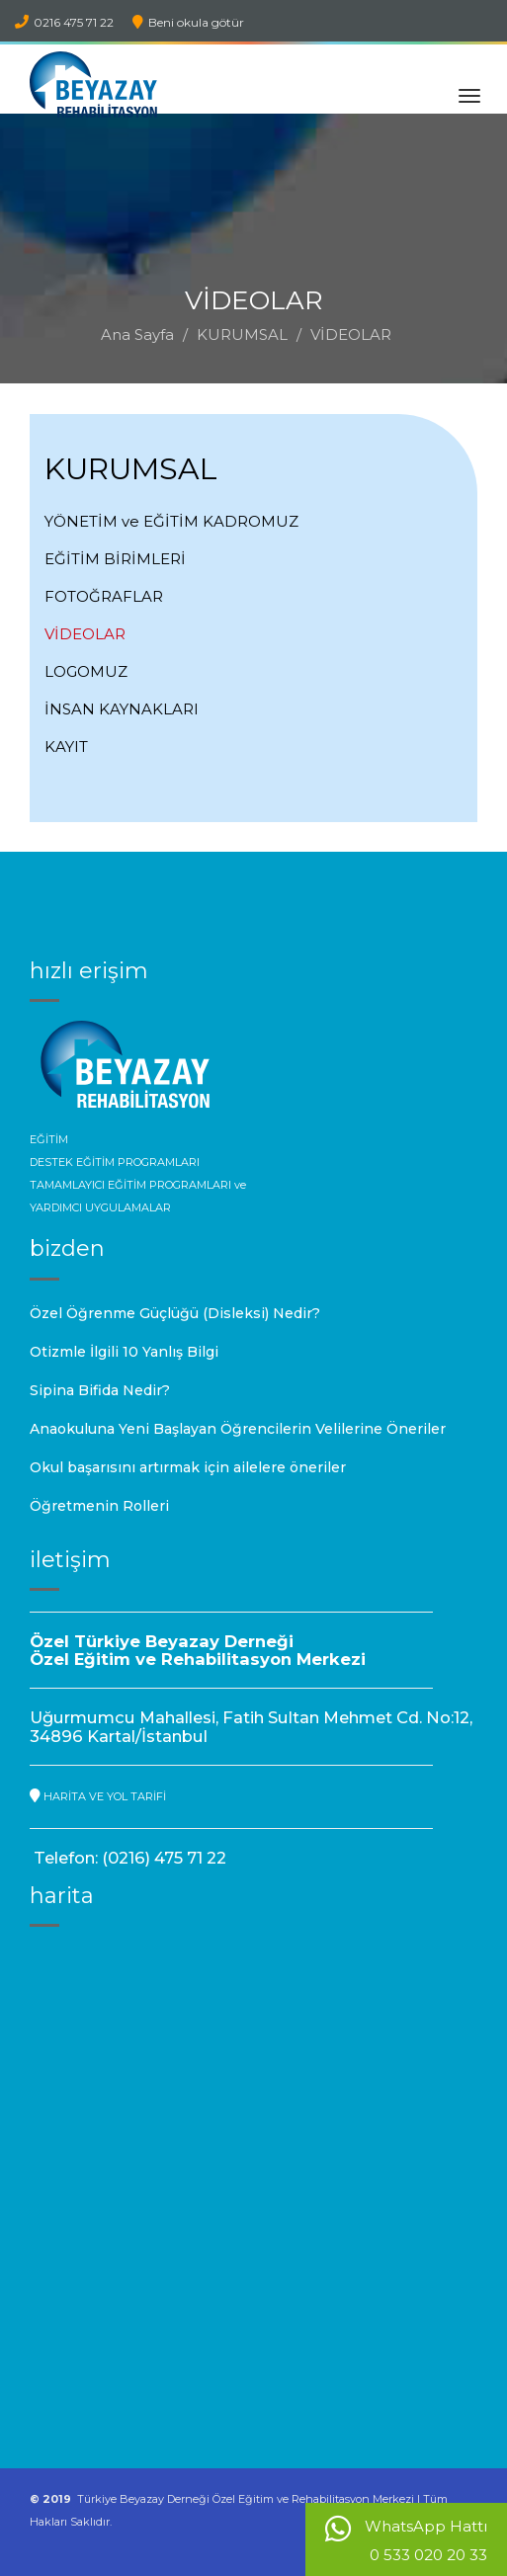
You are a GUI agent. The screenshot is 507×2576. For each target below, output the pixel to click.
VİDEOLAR (85, 633)
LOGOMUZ (85, 671)
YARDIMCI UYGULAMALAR (100, 1207)
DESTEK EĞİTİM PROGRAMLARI (115, 1162)
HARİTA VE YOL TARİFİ (98, 1796)
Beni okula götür (188, 22)
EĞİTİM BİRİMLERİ (115, 558)
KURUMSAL (242, 334)
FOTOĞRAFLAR (103, 596)
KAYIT (66, 746)
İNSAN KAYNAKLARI (121, 709)
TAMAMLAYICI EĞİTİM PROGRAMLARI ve (138, 1185)
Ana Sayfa (137, 334)
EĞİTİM (49, 1139)
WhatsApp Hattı (406, 2540)
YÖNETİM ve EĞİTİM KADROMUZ (171, 521)
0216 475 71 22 (64, 22)
